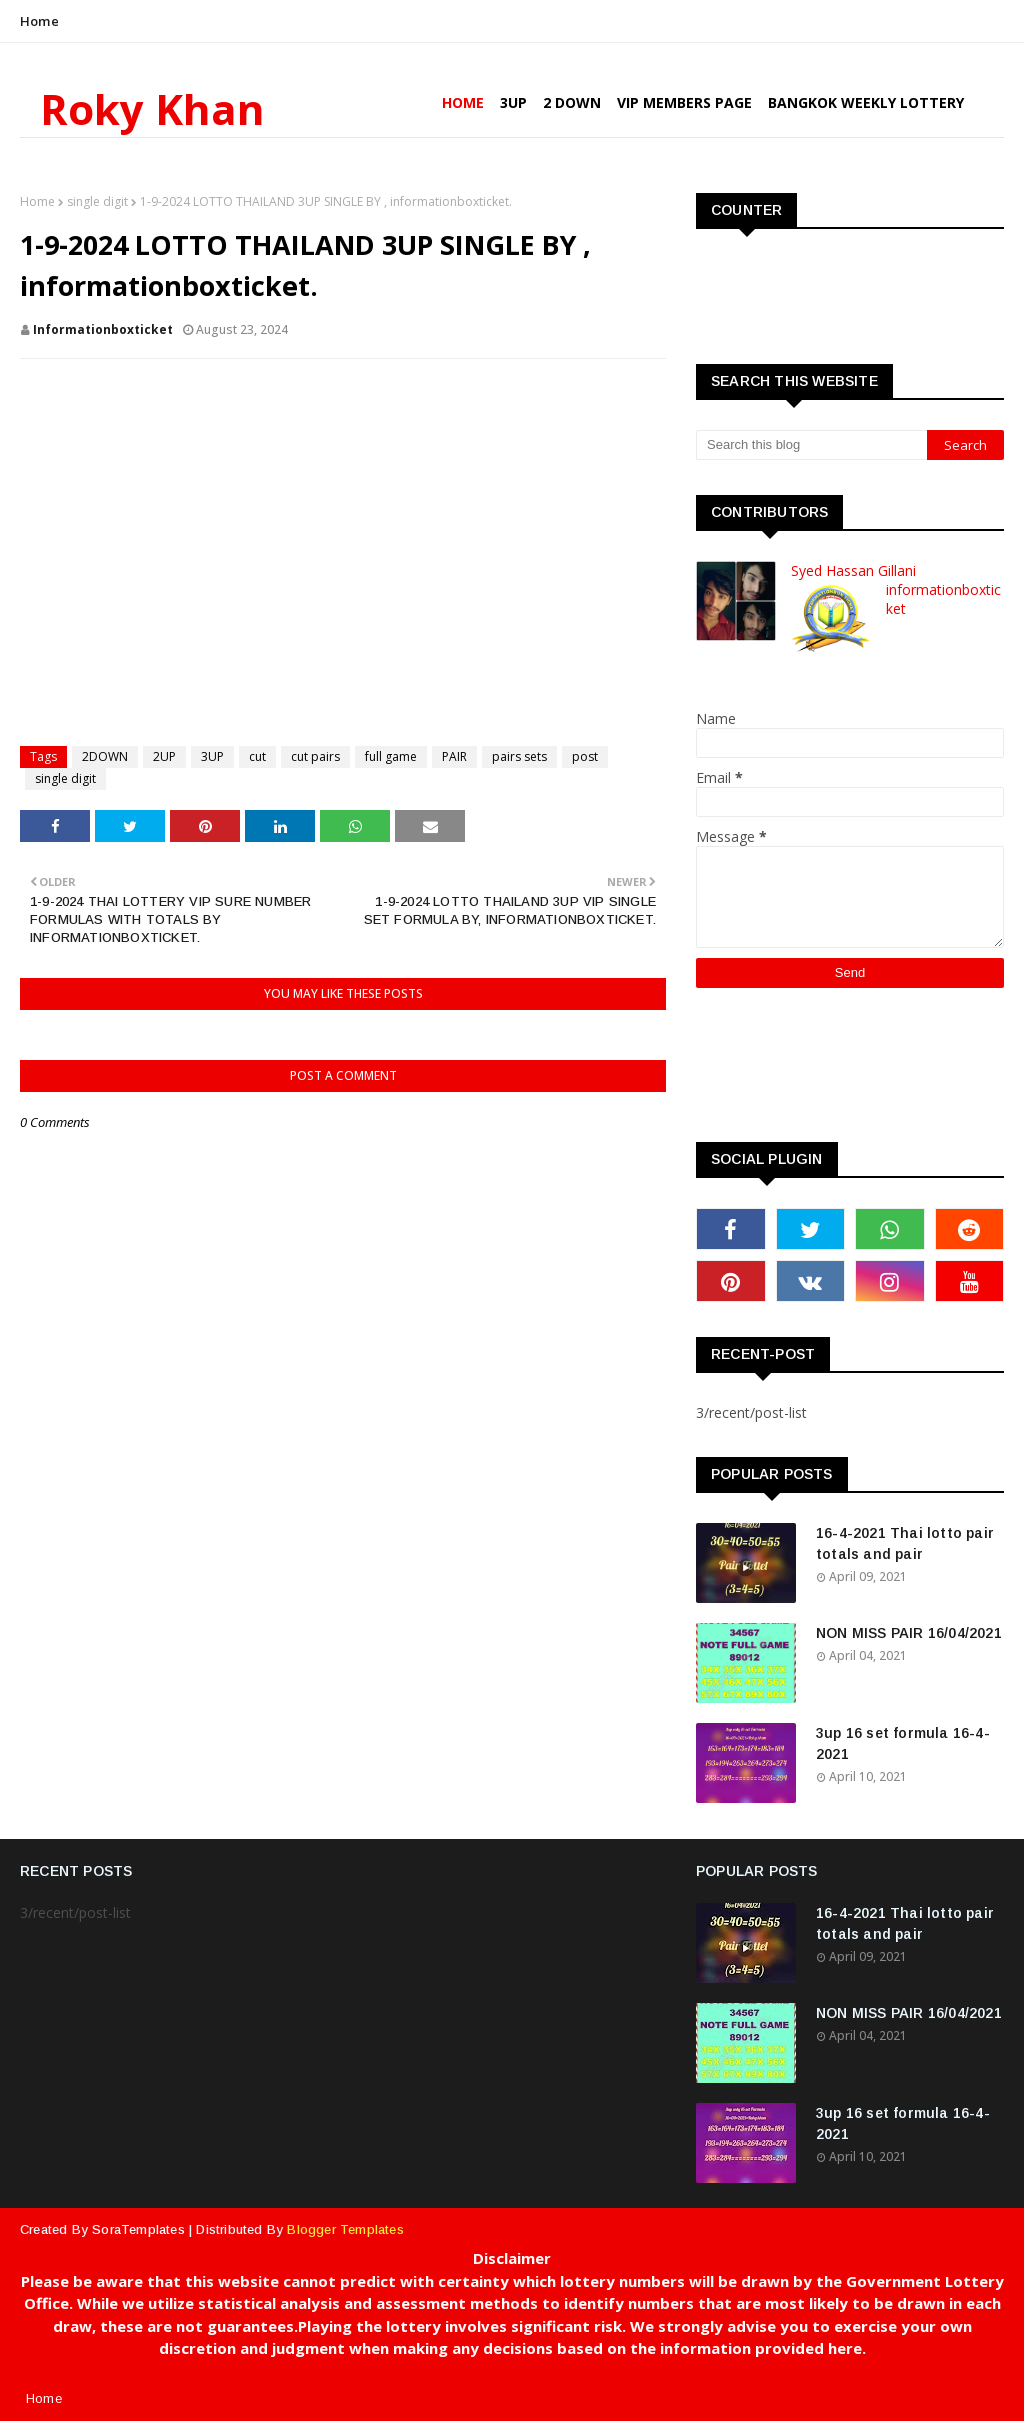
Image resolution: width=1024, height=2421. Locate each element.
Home (39, 21)
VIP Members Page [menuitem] (684, 102)
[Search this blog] (811, 445)
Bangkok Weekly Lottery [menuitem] (866, 102)
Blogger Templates (345, 2229)
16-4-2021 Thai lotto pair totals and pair (905, 1543)
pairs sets (519, 756)
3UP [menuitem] (513, 102)
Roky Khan (152, 108)
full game (391, 756)
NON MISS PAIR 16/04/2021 (909, 1633)
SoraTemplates (138, 2229)
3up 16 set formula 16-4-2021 (903, 1743)
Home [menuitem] (463, 102)
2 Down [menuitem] (572, 102)
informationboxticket (103, 329)
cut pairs (315, 756)
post (585, 756)
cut (257, 756)
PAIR (454, 756)
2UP (164, 756)
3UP (212, 756)
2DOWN (105, 756)
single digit (97, 201)
